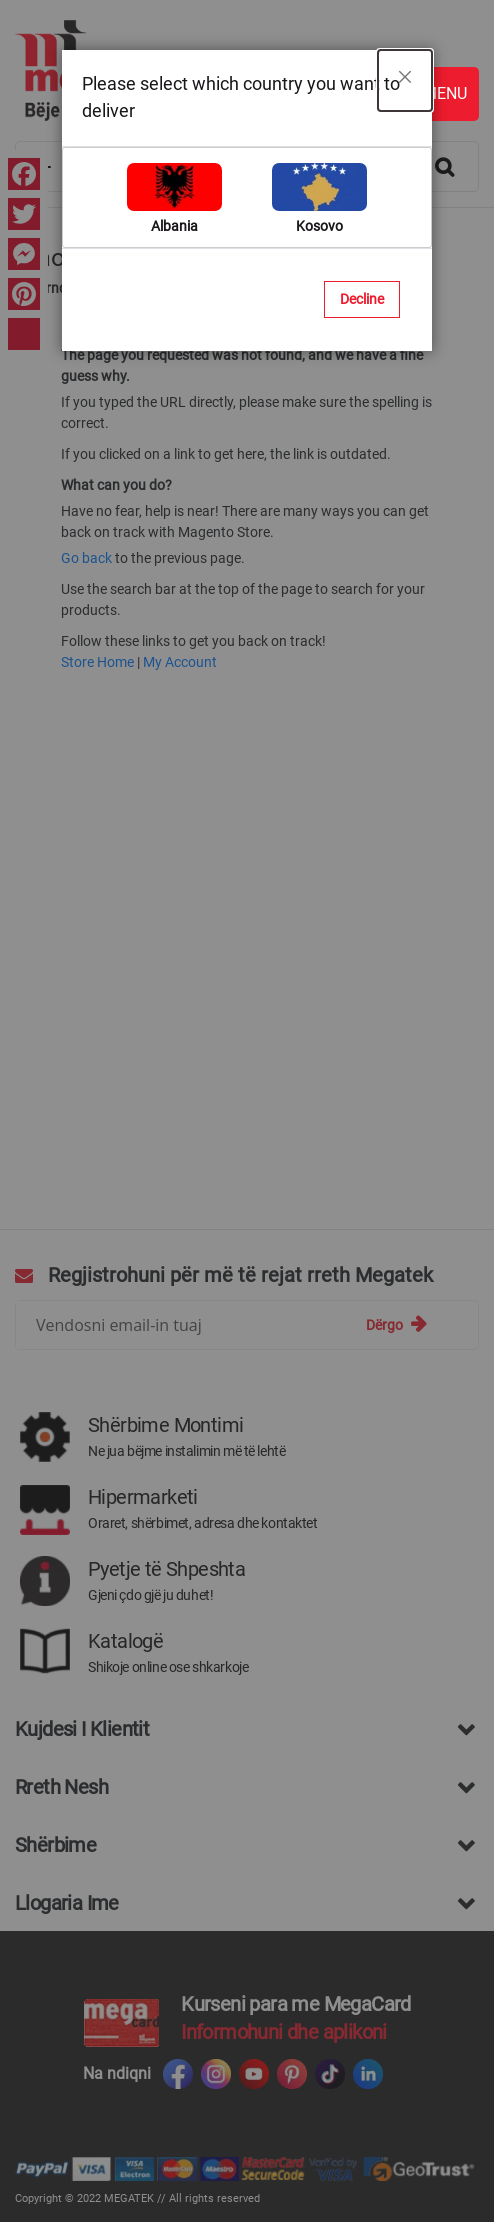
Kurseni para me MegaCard (296, 2004)
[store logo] (237, 70)
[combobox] (247, 166)
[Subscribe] (396, 1324)
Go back (86, 558)
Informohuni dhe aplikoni (284, 2032)
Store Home (97, 662)
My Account (180, 662)
